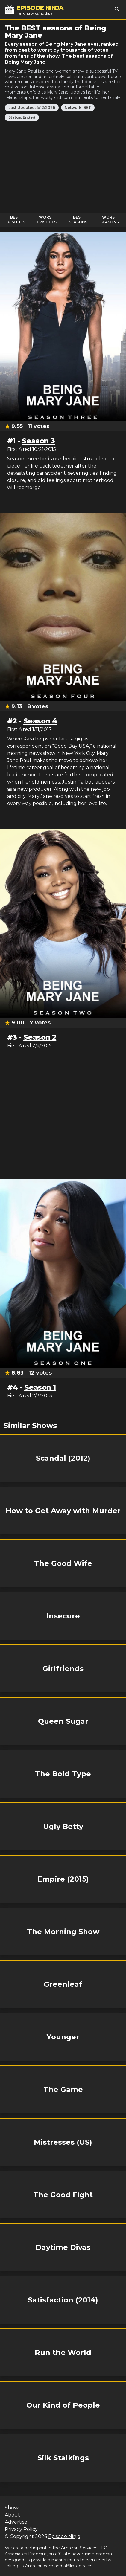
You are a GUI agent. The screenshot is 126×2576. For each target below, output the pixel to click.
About (12, 2515)
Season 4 (40, 721)
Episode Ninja (64, 2536)
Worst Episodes (47, 219)
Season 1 (40, 1387)
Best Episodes (15, 219)
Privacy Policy (21, 2529)
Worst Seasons (109, 219)
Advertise (16, 2522)
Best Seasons (78, 219)
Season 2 (39, 1037)
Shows (12, 2508)
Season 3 (38, 440)
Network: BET (78, 107)
